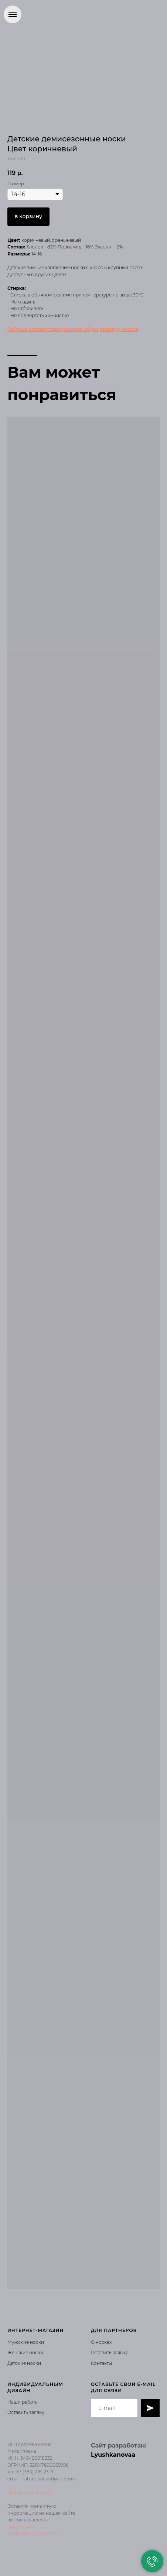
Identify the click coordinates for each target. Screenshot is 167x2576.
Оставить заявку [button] (25, 2412)
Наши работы (22, 2402)
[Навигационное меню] (12, 14)
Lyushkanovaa (113, 2454)
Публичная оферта (29, 2492)
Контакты (101, 2363)
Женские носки (25, 2352)
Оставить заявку (109, 2352)
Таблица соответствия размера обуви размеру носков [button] (72, 329)
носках (103, 2342)
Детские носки (24, 2363)
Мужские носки (25, 2342)
